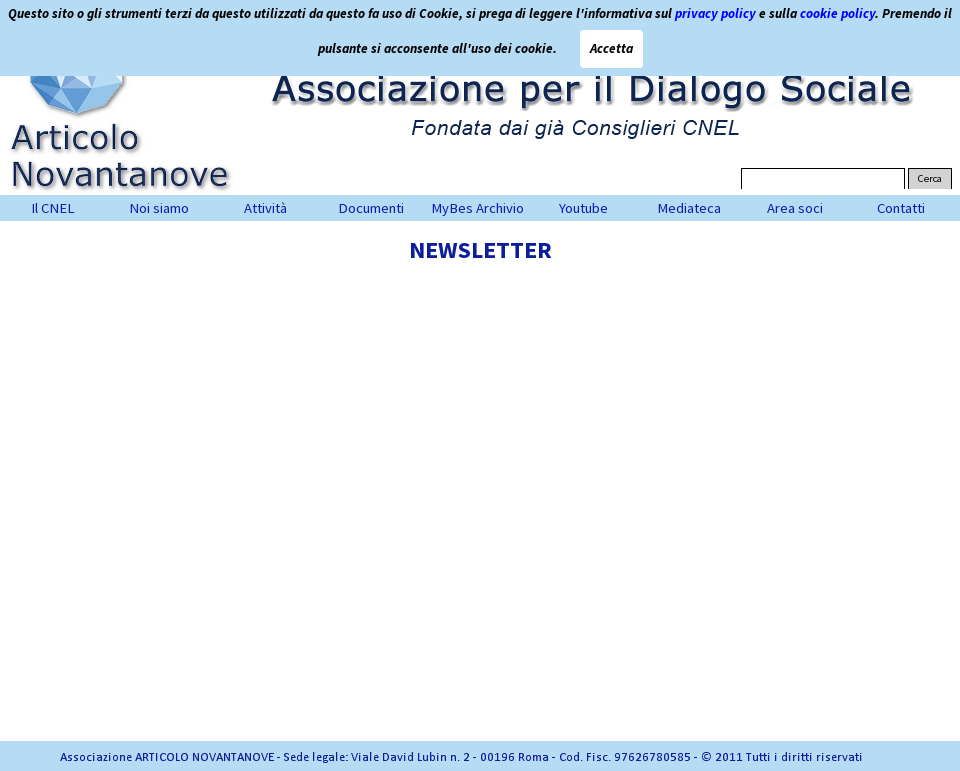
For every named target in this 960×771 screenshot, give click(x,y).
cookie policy (837, 12)
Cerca (930, 178)
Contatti (901, 208)
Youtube (583, 208)
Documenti (371, 208)
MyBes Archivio (477, 208)
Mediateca (689, 208)
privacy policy (715, 12)
